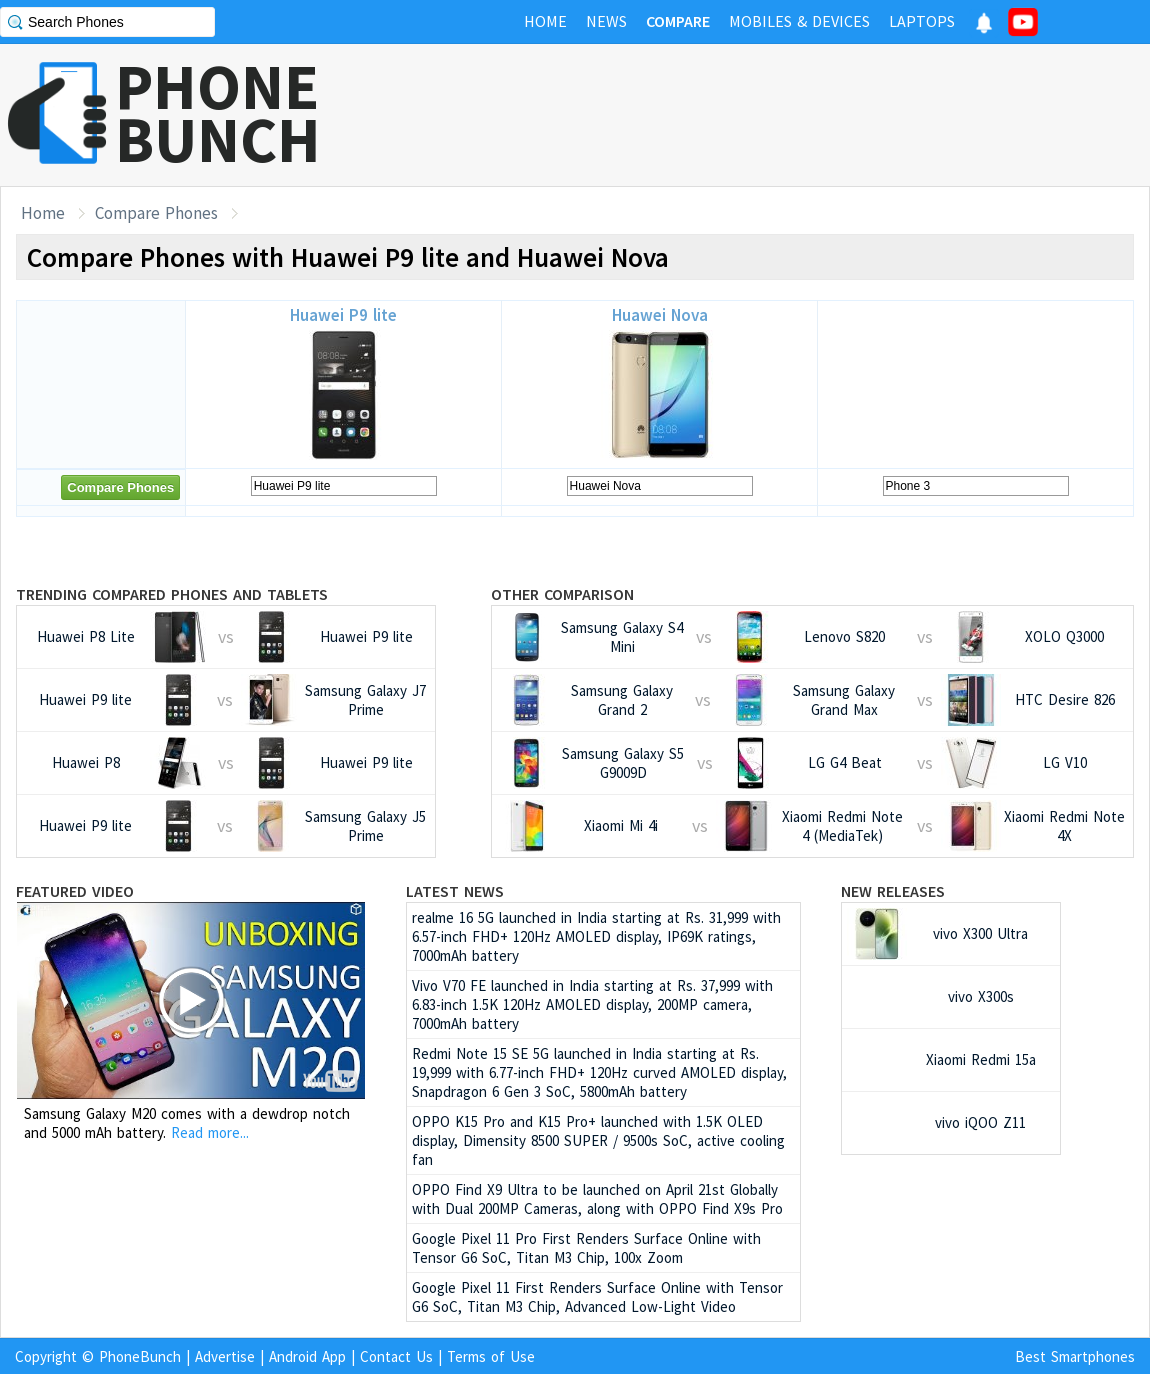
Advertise (225, 1356)
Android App (307, 1356)
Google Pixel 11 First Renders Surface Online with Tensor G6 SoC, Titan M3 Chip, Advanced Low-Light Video (597, 1297)
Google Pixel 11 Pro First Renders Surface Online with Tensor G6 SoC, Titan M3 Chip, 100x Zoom (586, 1248)
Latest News (455, 891)
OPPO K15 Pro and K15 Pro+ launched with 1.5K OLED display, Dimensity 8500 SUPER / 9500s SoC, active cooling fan (598, 1140)
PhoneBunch (140, 1356)
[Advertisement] (786, 115)
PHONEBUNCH (218, 113)
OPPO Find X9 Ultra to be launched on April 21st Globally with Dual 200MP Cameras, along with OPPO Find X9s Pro (597, 1199)
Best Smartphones (1075, 1356)
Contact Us (396, 1356)
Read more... (210, 1132)
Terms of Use (491, 1356)
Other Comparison (562, 594)
